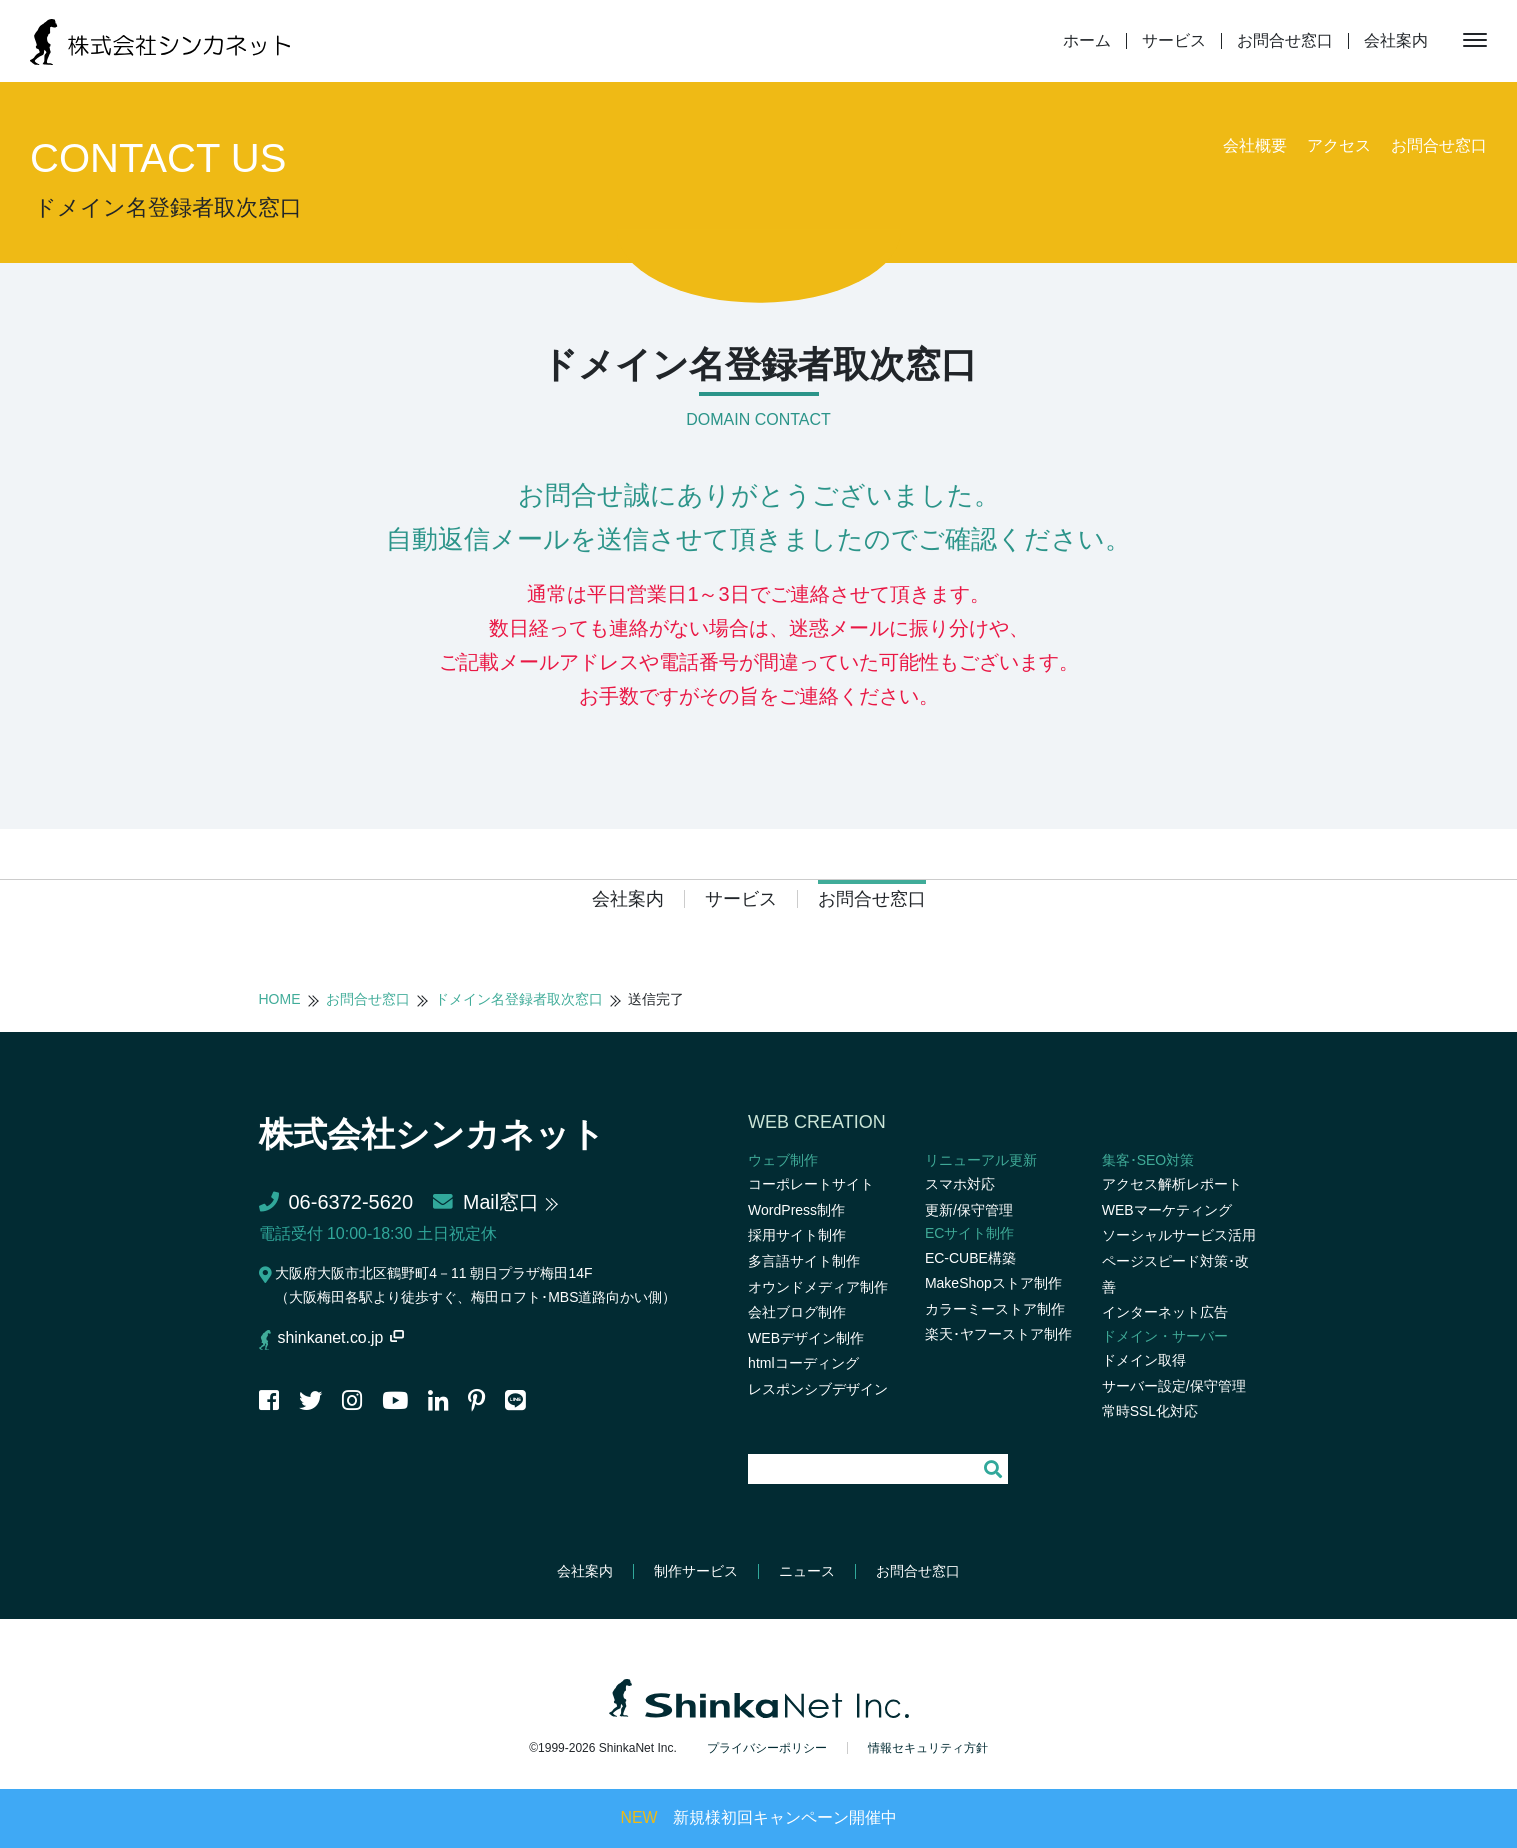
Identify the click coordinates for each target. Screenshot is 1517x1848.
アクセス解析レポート (1172, 1184)
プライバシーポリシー (767, 1747)
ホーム (1087, 41)
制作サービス (696, 1571)
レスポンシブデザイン (818, 1389)
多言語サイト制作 (804, 1261)
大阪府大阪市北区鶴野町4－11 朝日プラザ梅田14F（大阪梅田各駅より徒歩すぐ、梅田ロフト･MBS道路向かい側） (468, 1285)
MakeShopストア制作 (993, 1283)
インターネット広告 (1165, 1312)
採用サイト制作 (797, 1235)
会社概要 (1255, 145)
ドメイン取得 (1144, 1360)
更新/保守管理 (969, 1210)
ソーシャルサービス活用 (1179, 1235)
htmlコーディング (803, 1363)
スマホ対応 (960, 1184)
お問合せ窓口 (1285, 41)
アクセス (1339, 145)
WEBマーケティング (1167, 1210)
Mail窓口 (486, 1202)
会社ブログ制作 (797, 1312)
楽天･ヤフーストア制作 (998, 1334)
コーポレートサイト (811, 1184)
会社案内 (1396, 41)
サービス (1174, 41)
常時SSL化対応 (1150, 1411)
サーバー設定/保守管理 (1174, 1386)
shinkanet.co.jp (342, 1337)
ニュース (807, 1571)
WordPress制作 (796, 1210)
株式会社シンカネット (442, 1133)
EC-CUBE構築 (970, 1258)
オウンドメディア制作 (818, 1287)
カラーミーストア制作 (995, 1309)
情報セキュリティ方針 (928, 1747)
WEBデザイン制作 (806, 1338)
